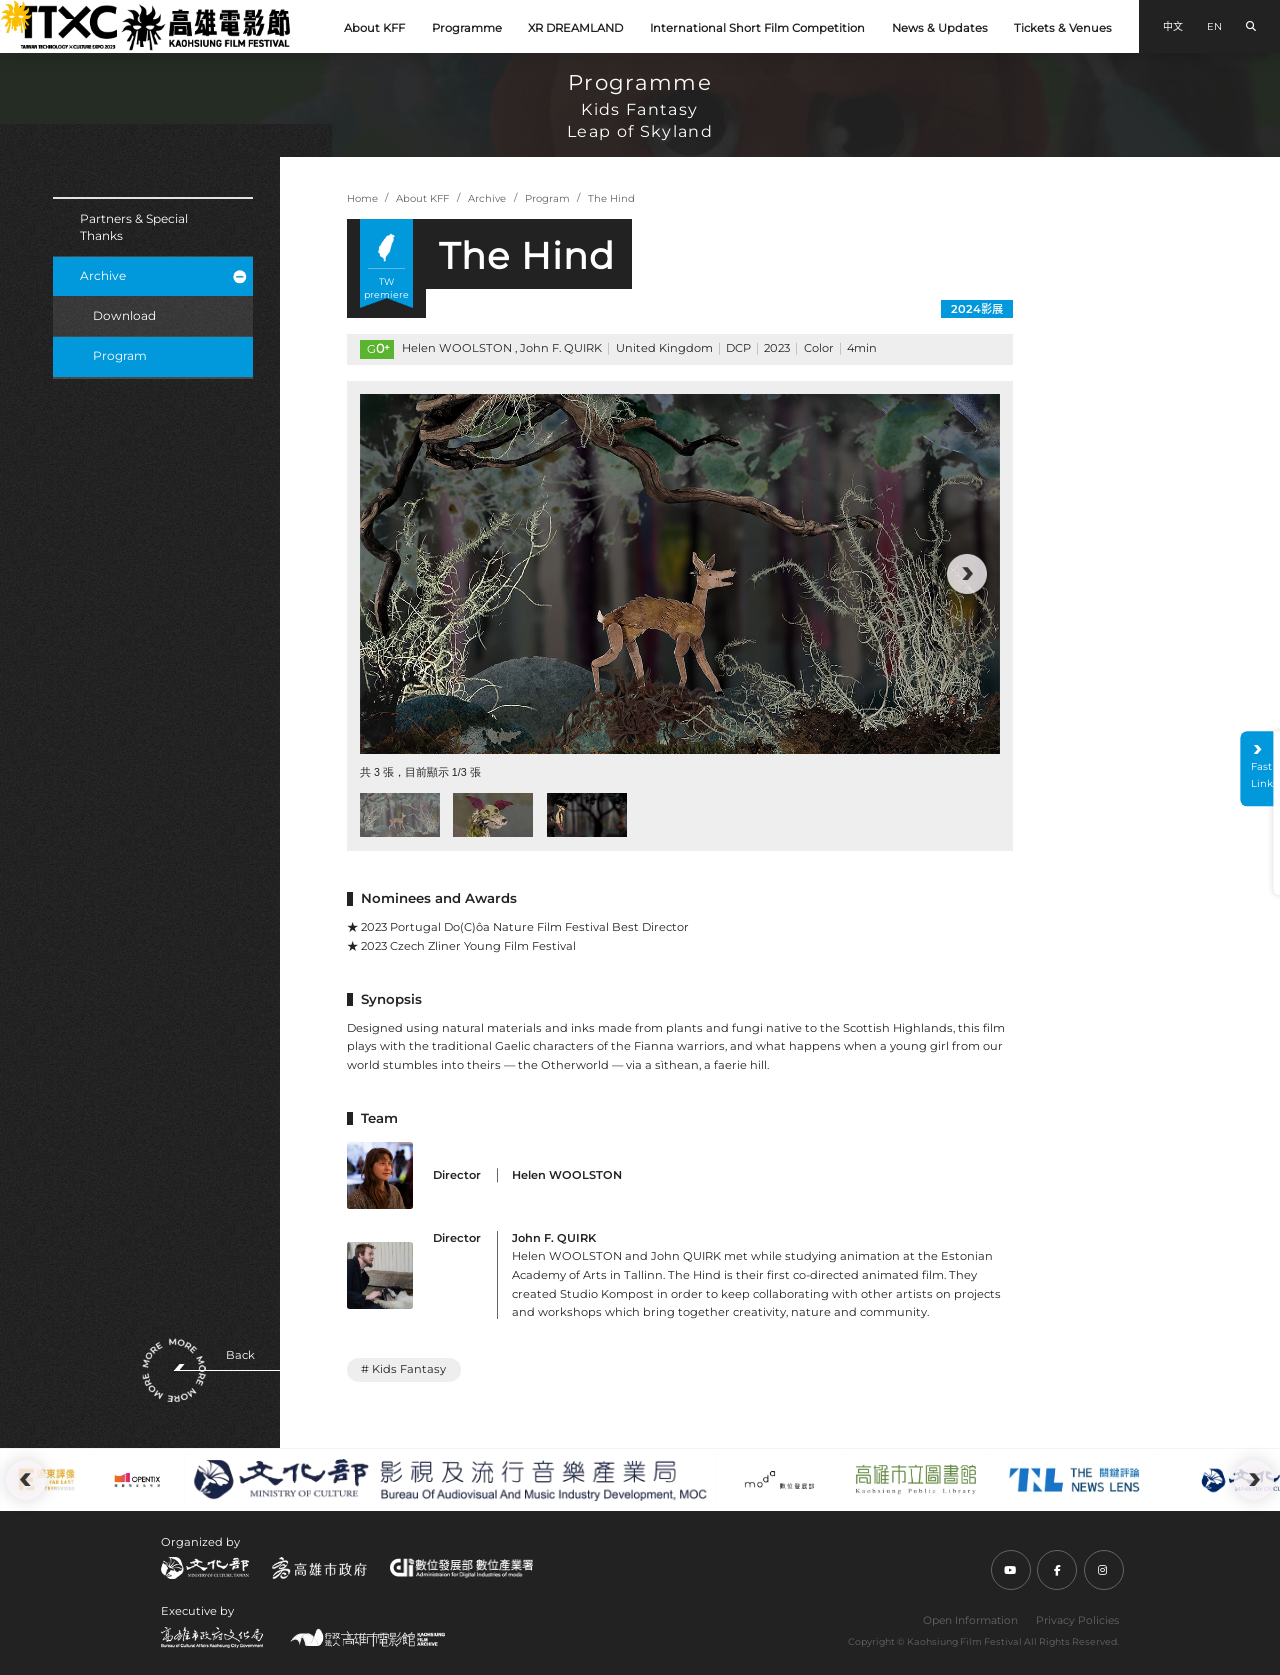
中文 (1173, 26)
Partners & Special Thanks (134, 227)
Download (124, 315)
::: (8, 10)
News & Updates (940, 28)
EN (1214, 26)
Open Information (970, 1620)
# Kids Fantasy (403, 1369)
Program (120, 355)
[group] (680, 574)
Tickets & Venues (1063, 28)
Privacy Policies (1077, 1620)
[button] (967, 574)
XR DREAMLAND (575, 28)
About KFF (374, 28)
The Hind (611, 198)
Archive (163, 275)
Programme (467, 28)
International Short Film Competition (757, 28)
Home (362, 198)
